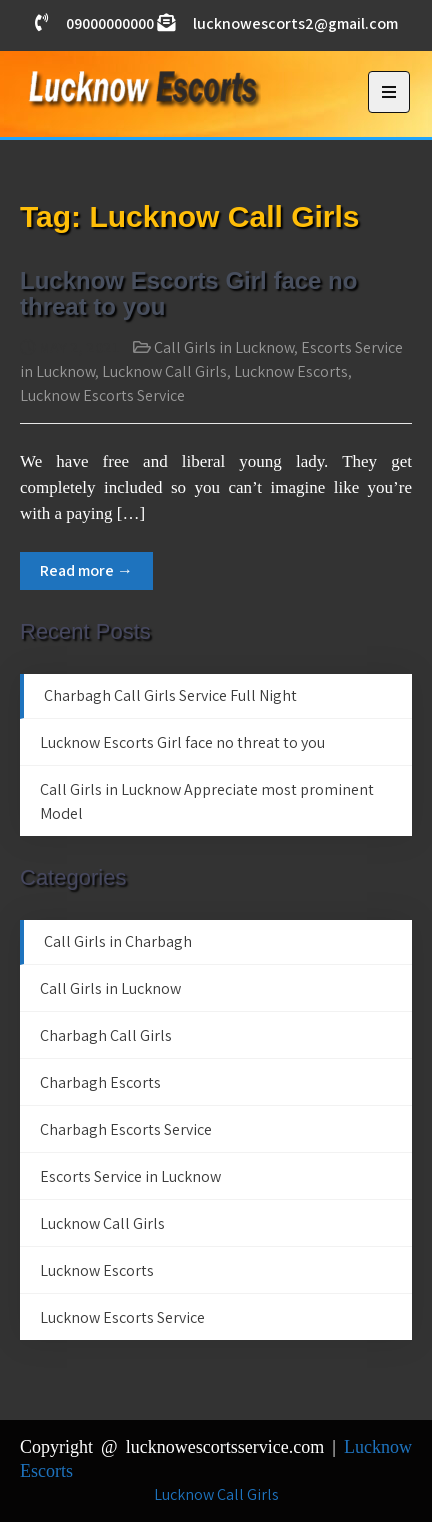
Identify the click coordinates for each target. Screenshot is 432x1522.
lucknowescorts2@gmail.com (295, 23)
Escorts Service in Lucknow (130, 1176)
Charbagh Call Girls (106, 1035)
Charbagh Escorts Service (126, 1129)
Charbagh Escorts (100, 1082)
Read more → (86, 570)
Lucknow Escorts (291, 371)
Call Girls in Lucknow (224, 347)
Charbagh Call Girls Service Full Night (170, 695)
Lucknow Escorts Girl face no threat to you (188, 293)
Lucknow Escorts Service (102, 395)
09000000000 (110, 23)
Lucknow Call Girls (164, 371)
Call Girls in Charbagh (118, 941)
